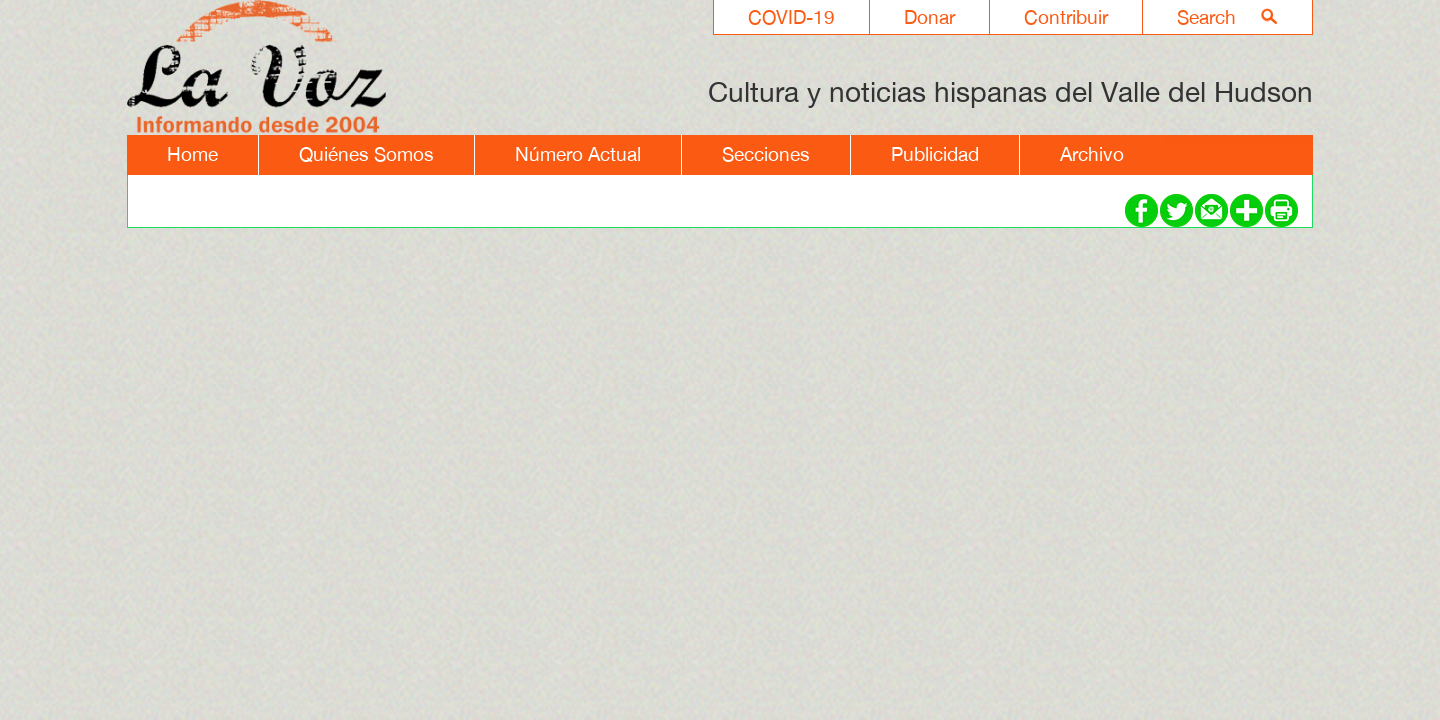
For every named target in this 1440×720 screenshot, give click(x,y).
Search (1206, 17)
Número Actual (578, 154)
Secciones (766, 154)
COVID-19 (791, 17)
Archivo (1092, 154)
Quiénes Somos (366, 154)
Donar (929, 17)
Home (192, 154)
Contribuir (1066, 17)
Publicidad (935, 154)
